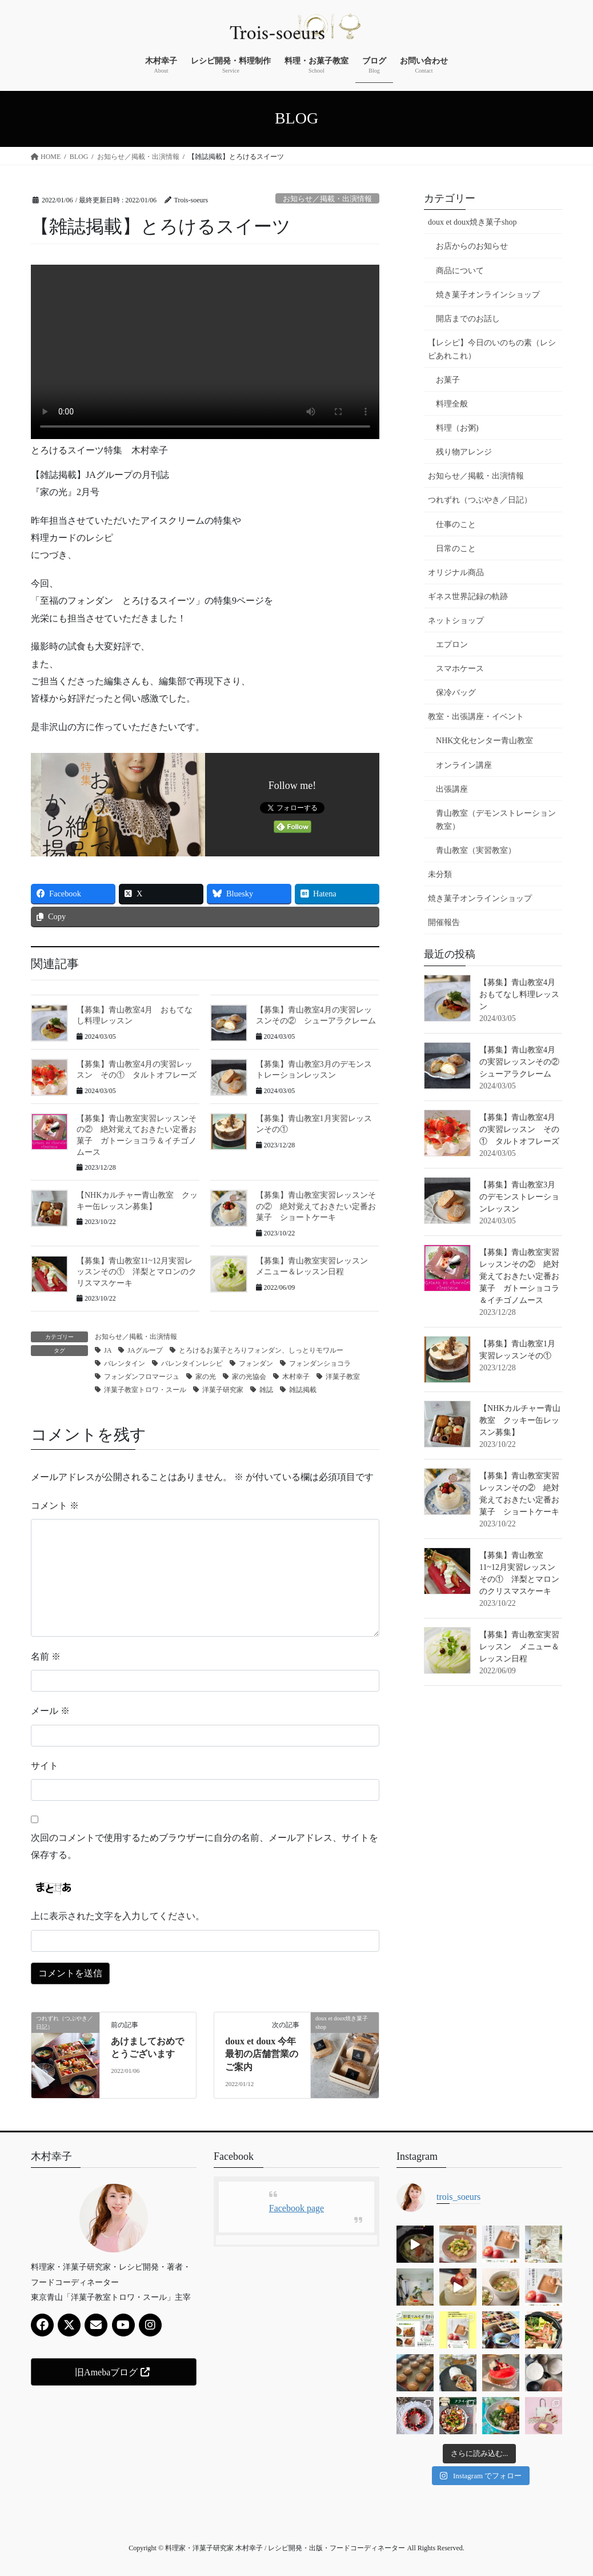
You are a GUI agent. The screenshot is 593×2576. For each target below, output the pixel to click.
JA (107, 1350)
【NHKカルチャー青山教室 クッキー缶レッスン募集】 (519, 1420)
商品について (460, 270)
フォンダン (256, 1363)
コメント (55, 1505)
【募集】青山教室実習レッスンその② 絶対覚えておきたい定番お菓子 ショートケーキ (316, 1206)
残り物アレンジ (464, 452)
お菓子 (448, 380)
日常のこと (456, 548)
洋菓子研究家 (222, 1390)
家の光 (205, 1377)
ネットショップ (456, 620)
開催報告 (444, 922)
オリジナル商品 (456, 572)
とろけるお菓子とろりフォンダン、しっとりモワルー (261, 1350)
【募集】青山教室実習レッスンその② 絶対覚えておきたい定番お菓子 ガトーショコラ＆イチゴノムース (519, 1276)
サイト (44, 1765)
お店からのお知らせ (472, 246)
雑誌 (266, 1390)
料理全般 (452, 404)
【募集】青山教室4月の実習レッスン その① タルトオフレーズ (519, 1129)
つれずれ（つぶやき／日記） (480, 500)
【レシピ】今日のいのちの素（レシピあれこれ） (492, 349)
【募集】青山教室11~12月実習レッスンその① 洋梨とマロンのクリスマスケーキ (137, 1272)
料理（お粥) (457, 428)
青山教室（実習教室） (476, 850)
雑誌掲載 (302, 1390)
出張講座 (452, 789)
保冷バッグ (456, 692)
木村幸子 (296, 1377)
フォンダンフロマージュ (141, 1377)
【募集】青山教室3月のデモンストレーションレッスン (519, 1197)
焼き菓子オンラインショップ (488, 294)
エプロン (452, 644)
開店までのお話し (468, 318)
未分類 (440, 874)
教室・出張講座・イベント (476, 716)
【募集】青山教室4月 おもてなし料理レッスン (521, 994)
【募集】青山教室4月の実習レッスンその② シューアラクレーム (523, 1062)
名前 (46, 1656)
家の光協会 (249, 1377)
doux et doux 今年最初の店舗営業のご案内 (261, 2054)
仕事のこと (456, 524)
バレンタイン (124, 1363)
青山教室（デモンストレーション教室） (496, 820)
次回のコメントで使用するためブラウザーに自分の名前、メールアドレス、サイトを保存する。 (204, 1846)
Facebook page (296, 2208)
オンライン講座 (464, 765)
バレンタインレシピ (192, 1363)
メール (50, 1711)
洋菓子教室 (343, 1377)
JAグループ (144, 1350)
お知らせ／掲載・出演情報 (327, 199)
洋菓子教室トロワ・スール (145, 1390)
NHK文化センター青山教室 (484, 740)
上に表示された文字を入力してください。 (118, 1916)
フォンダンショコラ (320, 1363)
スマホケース (460, 668)
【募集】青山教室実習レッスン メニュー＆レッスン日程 (519, 1646)
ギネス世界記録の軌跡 (468, 596)
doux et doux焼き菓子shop (472, 222)
